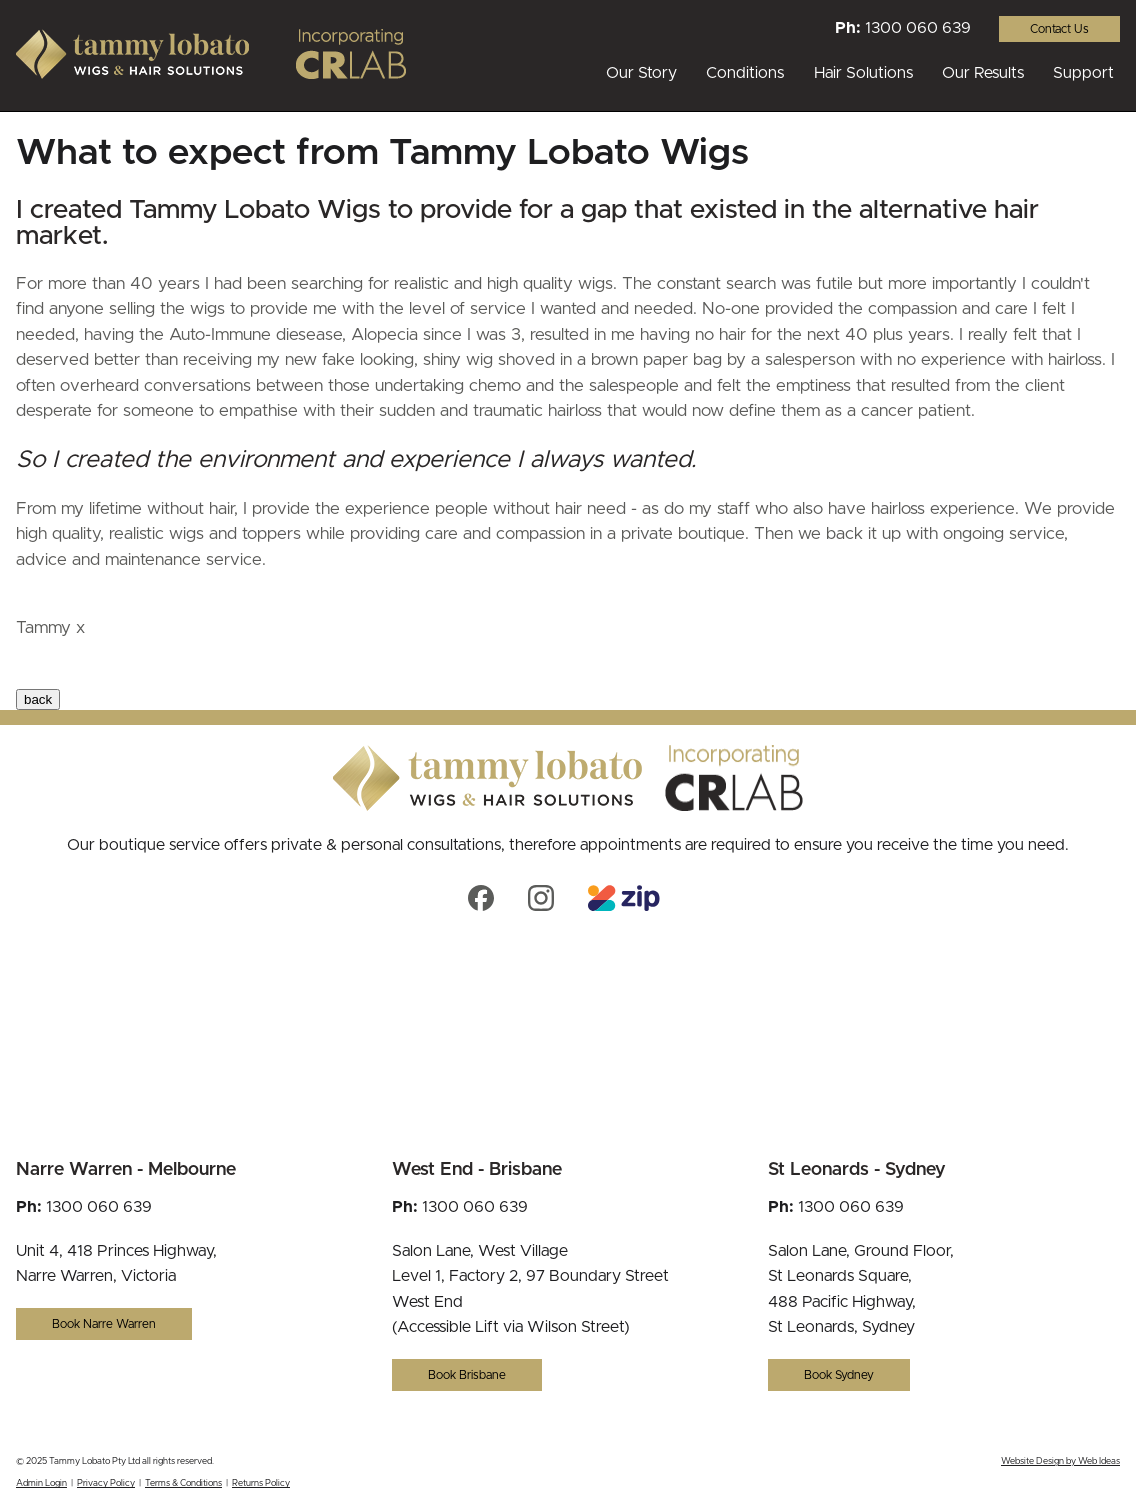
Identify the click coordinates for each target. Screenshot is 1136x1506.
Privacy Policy (106, 1483)
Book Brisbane (467, 1375)
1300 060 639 (918, 28)
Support (1083, 73)
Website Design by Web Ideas (1060, 1461)
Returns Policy (261, 1483)
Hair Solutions (863, 73)
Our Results (983, 73)
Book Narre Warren (104, 1324)
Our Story (641, 73)
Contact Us (1059, 29)
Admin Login (41, 1483)
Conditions (745, 73)
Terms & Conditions (183, 1483)
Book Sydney (839, 1375)
